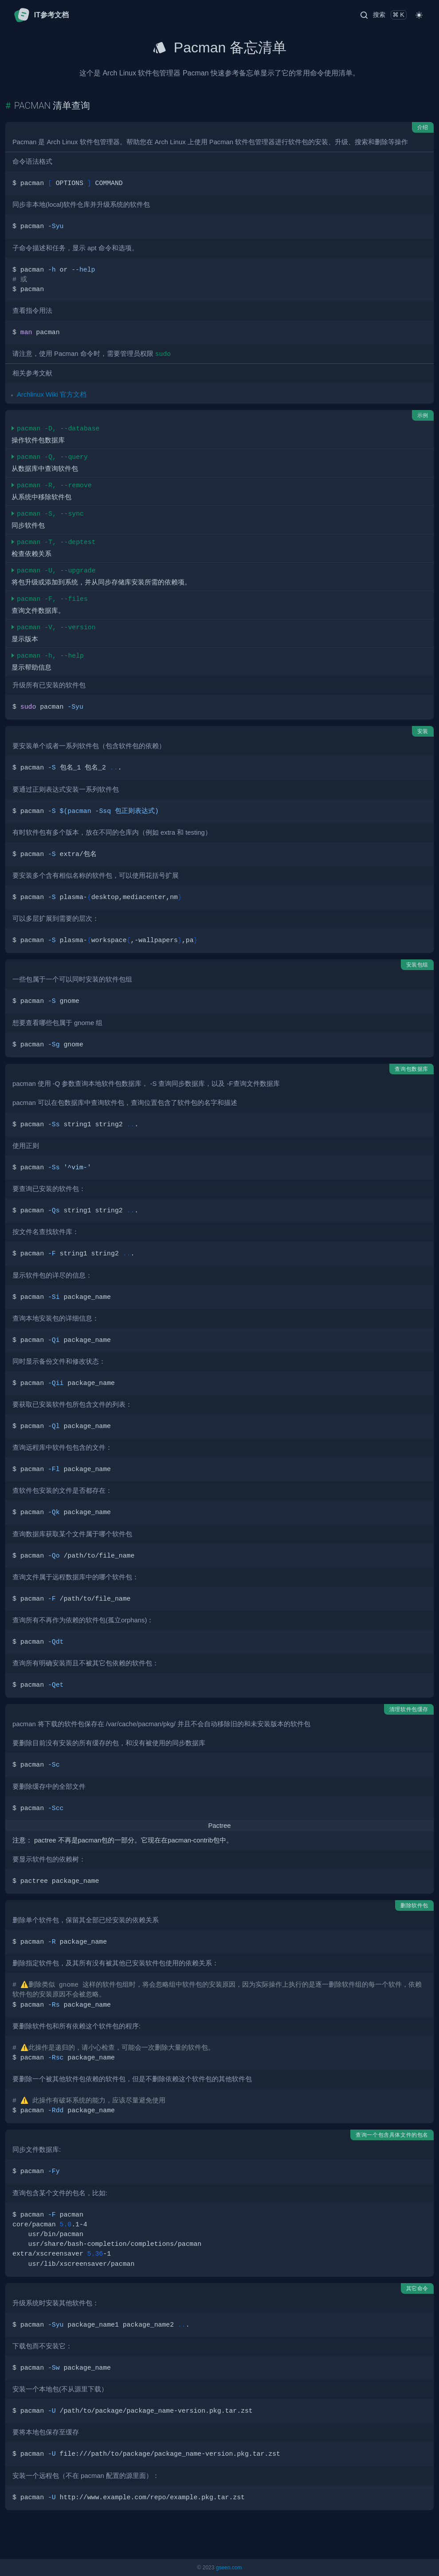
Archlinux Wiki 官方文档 (51, 394)
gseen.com (229, 2567)
